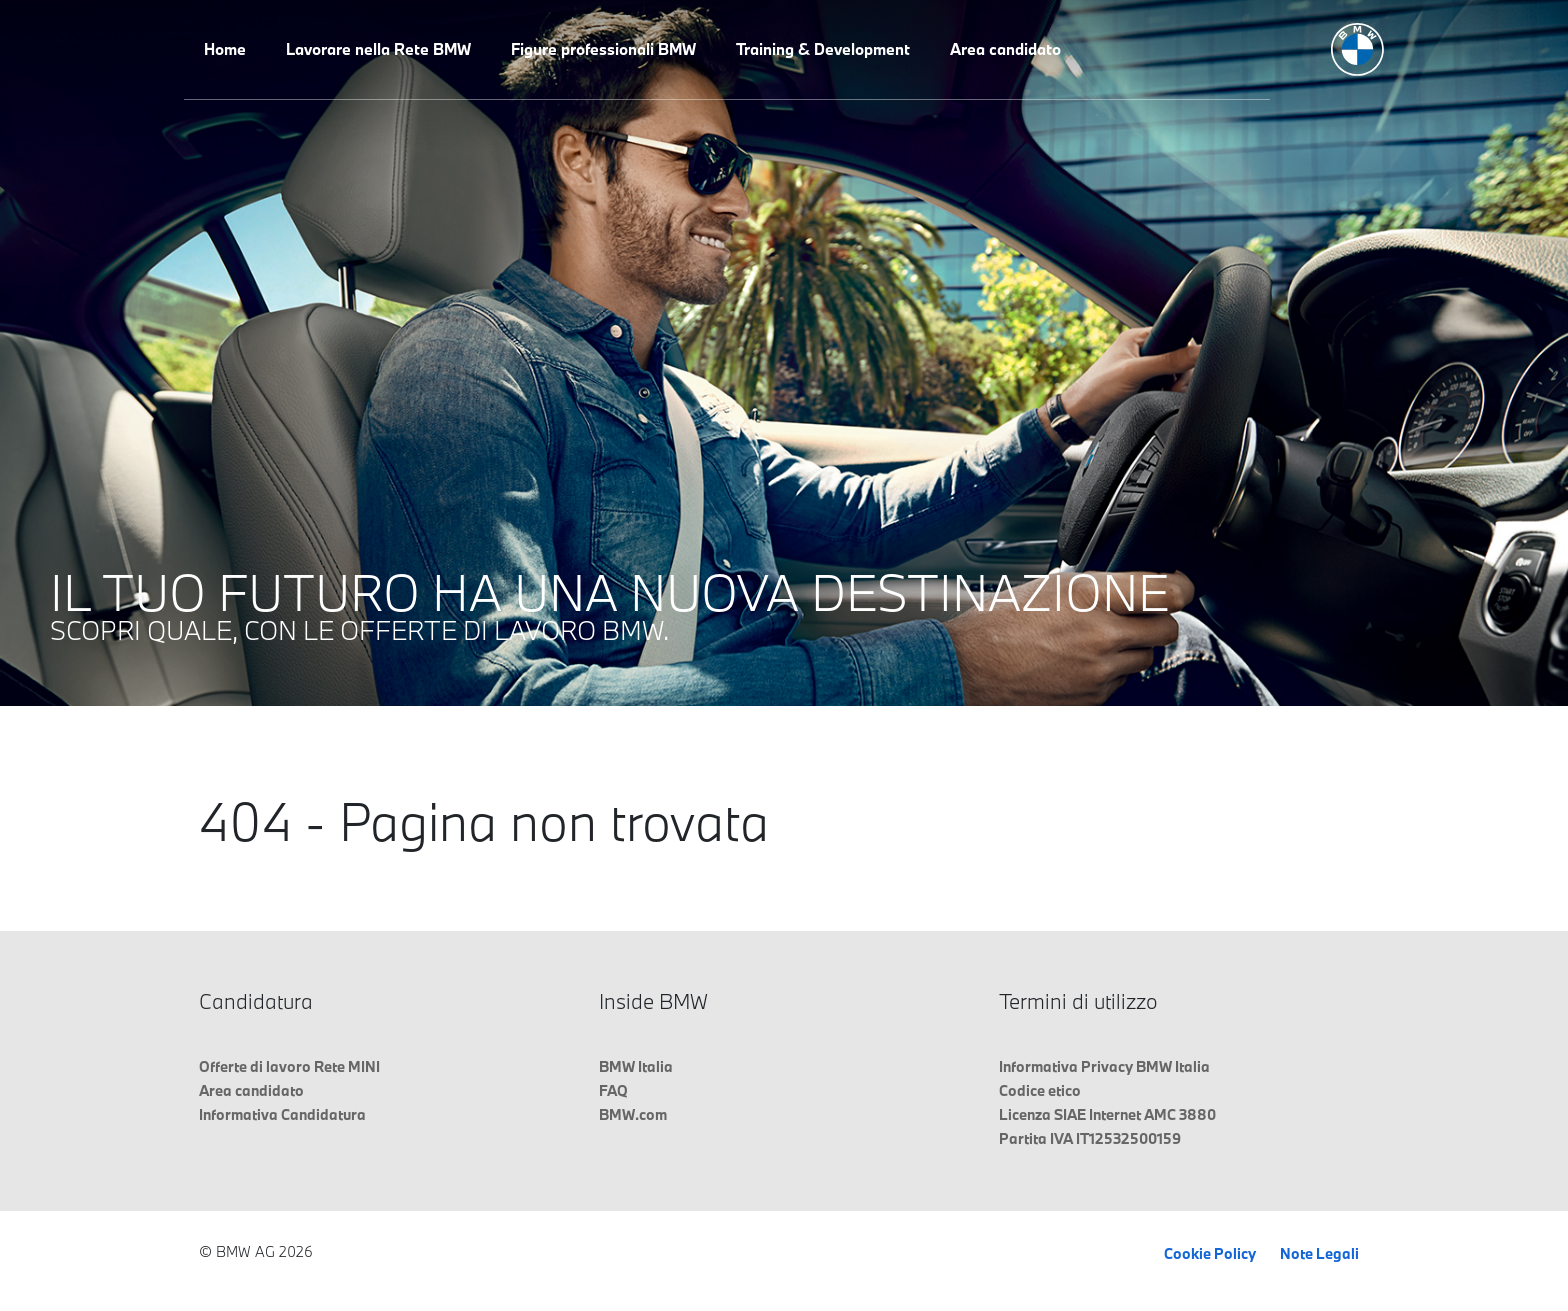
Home (225, 49)
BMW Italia (636, 1066)
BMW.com (633, 1114)
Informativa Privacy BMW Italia (1104, 1066)
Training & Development (823, 49)
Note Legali (1319, 1253)
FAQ (613, 1090)
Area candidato (1005, 49)
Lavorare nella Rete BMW (378, 49)
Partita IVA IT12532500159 (1090, 1138)
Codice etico (1040, 1090)
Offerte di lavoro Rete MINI (289, 1066)
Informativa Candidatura (282, 1114)
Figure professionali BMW (603, 49)
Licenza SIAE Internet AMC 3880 (1107, 1114)
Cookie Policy (1210, 1253)
